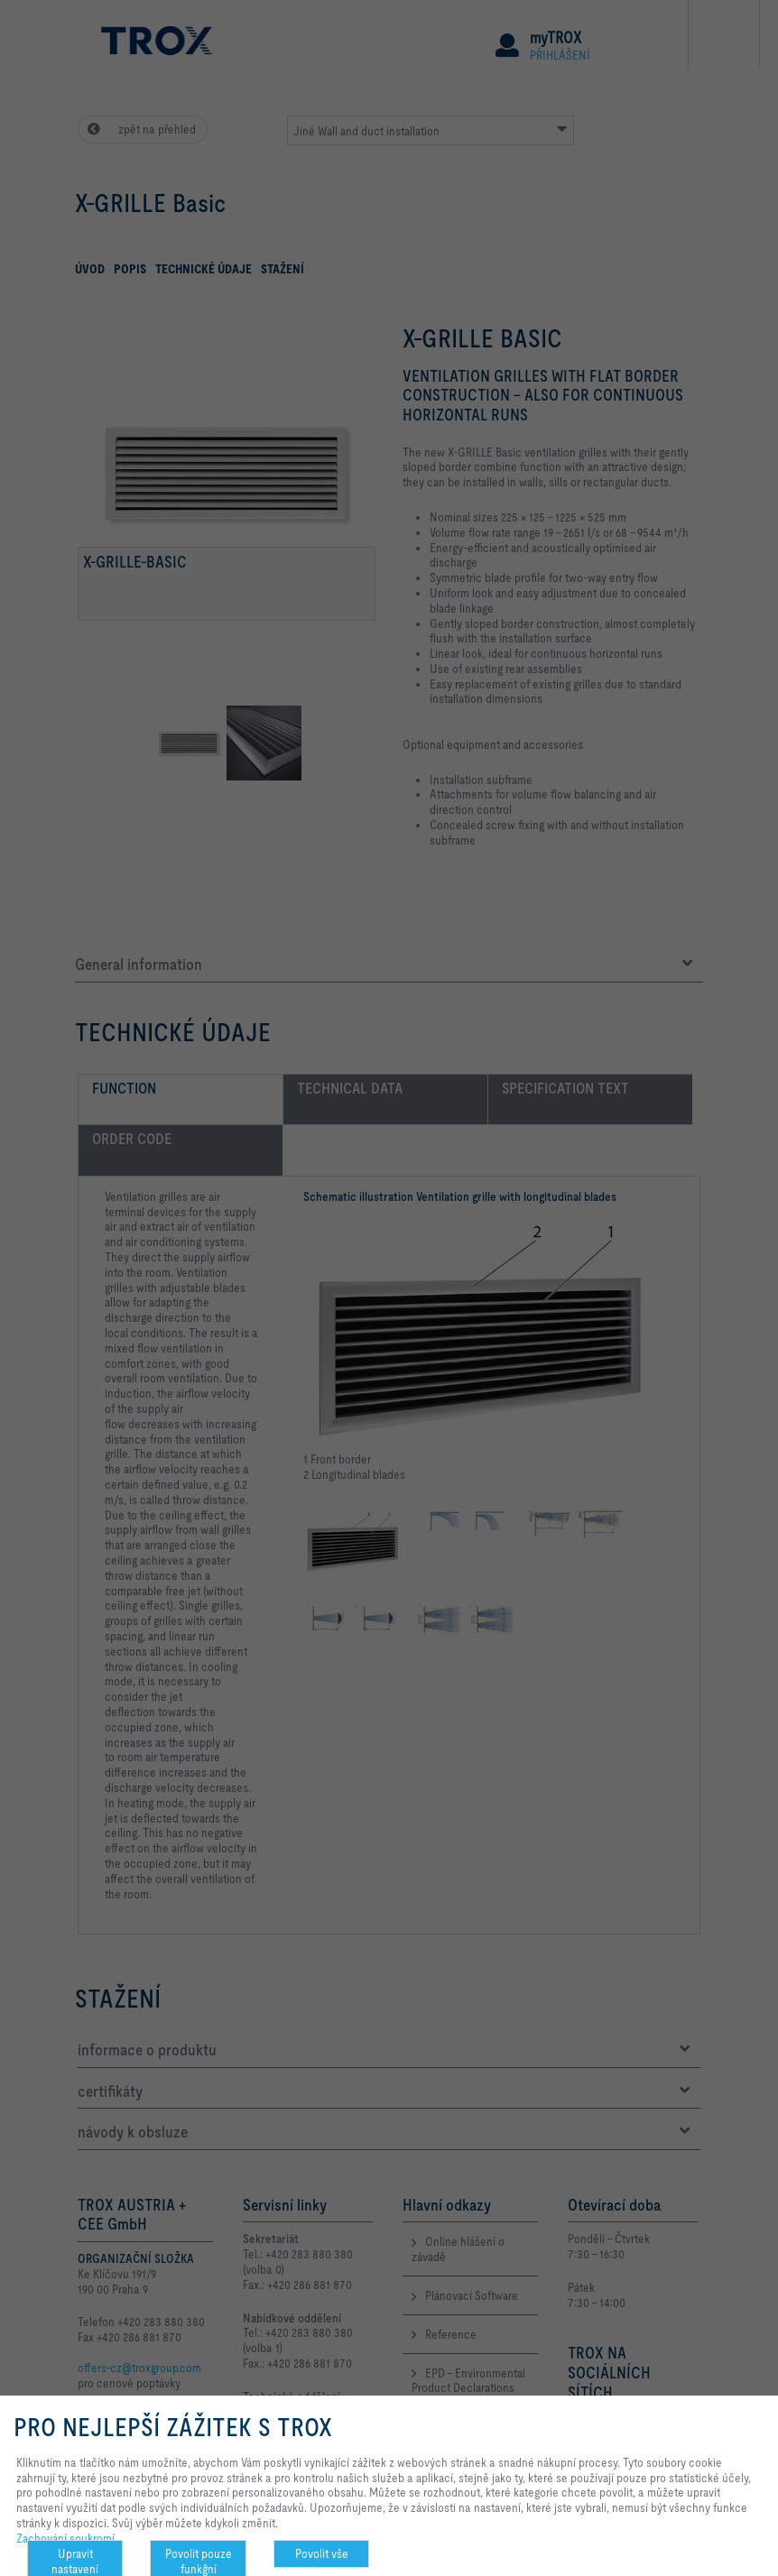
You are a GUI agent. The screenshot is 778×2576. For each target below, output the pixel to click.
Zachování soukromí (65, 2538)
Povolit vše (321, 2553)
